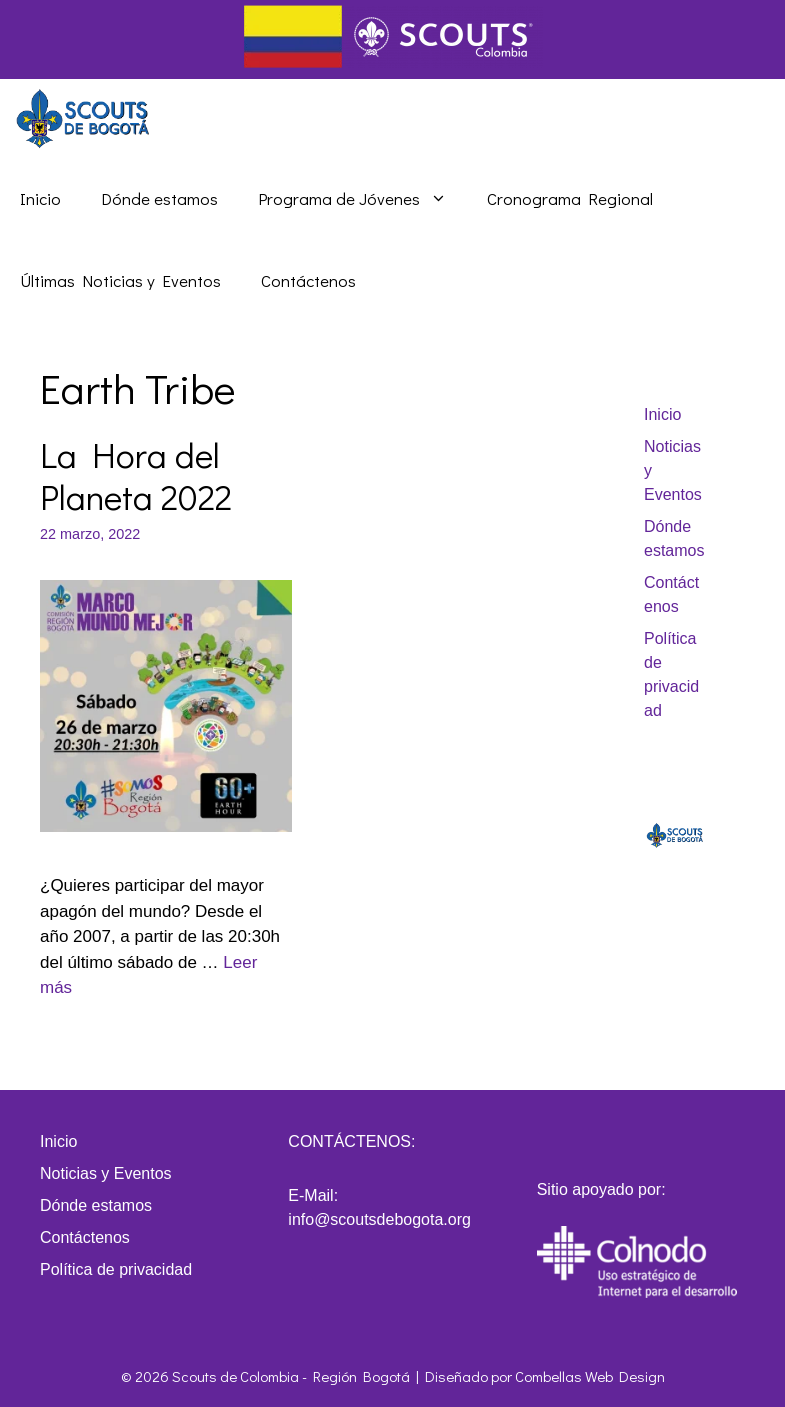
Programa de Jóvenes (362, 199)
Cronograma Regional (570, 198)
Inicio (40, 198)
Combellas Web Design (590, 1376)
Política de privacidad (116, 1269)
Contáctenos (308, 280)
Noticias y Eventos (106, 1173)
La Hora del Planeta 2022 (136, 475)
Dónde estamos (159, 198)
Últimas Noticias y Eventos (120, 280)
